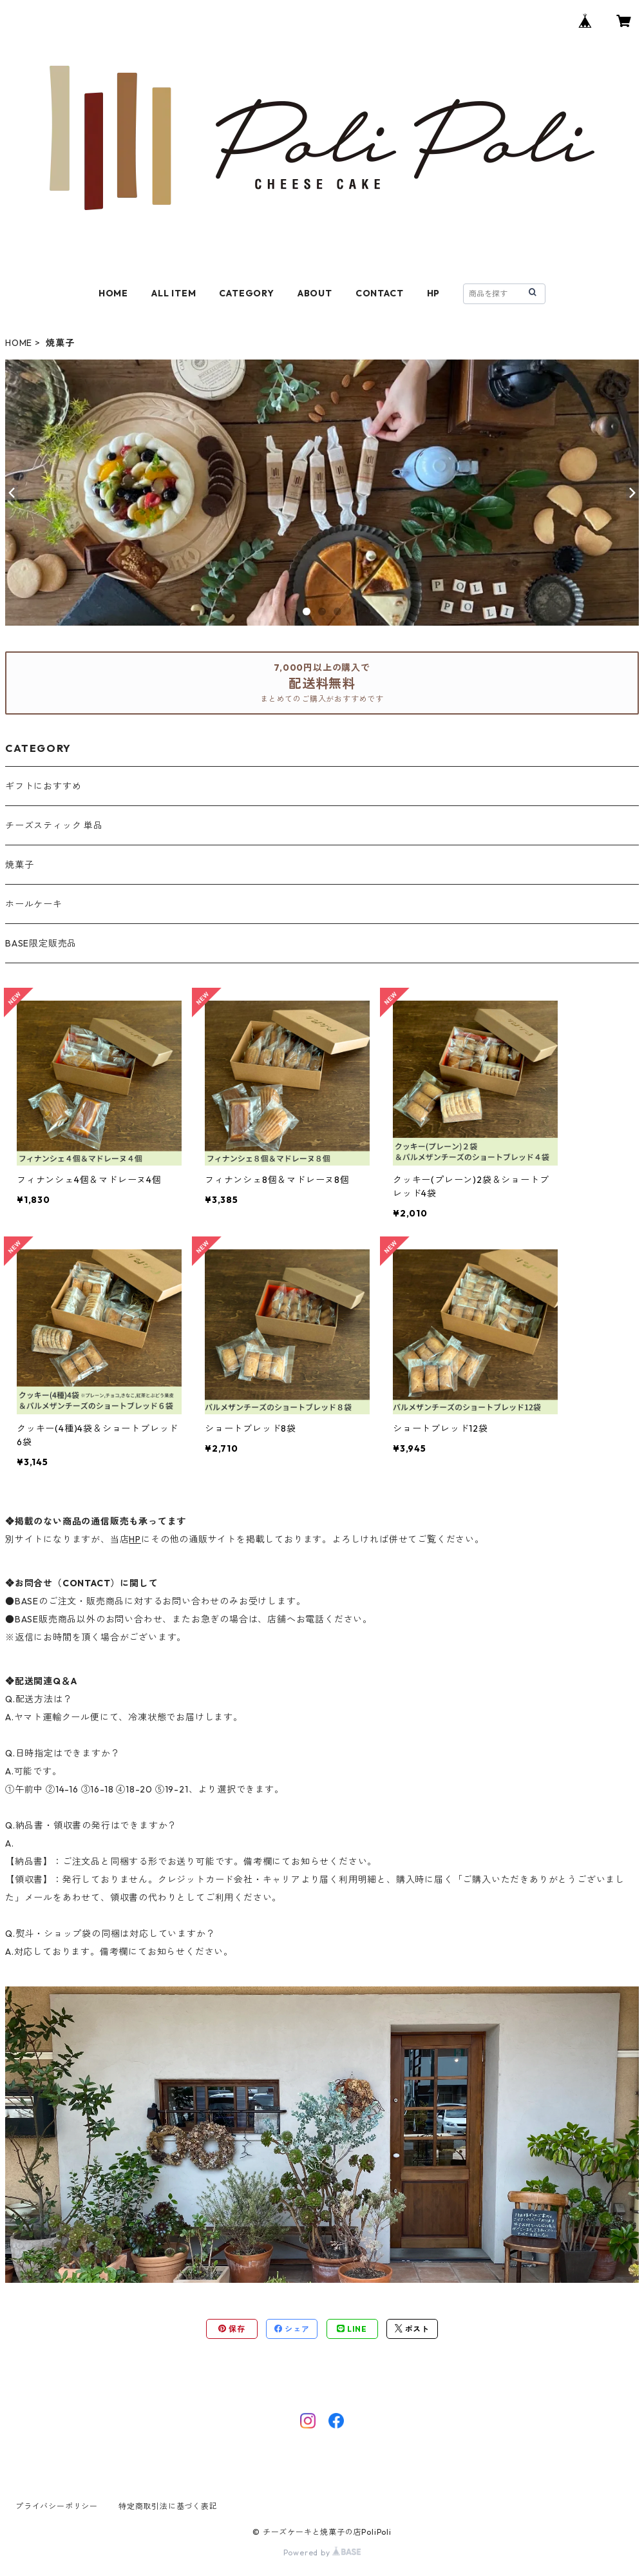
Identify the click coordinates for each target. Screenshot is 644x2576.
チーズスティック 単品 (54, 825)
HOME (113, 293)
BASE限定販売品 (41, 943)
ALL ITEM (173, 293)
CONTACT (379, 293)
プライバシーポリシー (56, 2506)
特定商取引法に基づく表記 (168, 2506)
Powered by (322, 2552)
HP (433, 293)
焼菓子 (19, 864)
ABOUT (315, 293)
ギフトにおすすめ (43, 786)
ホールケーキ (33, 904)
